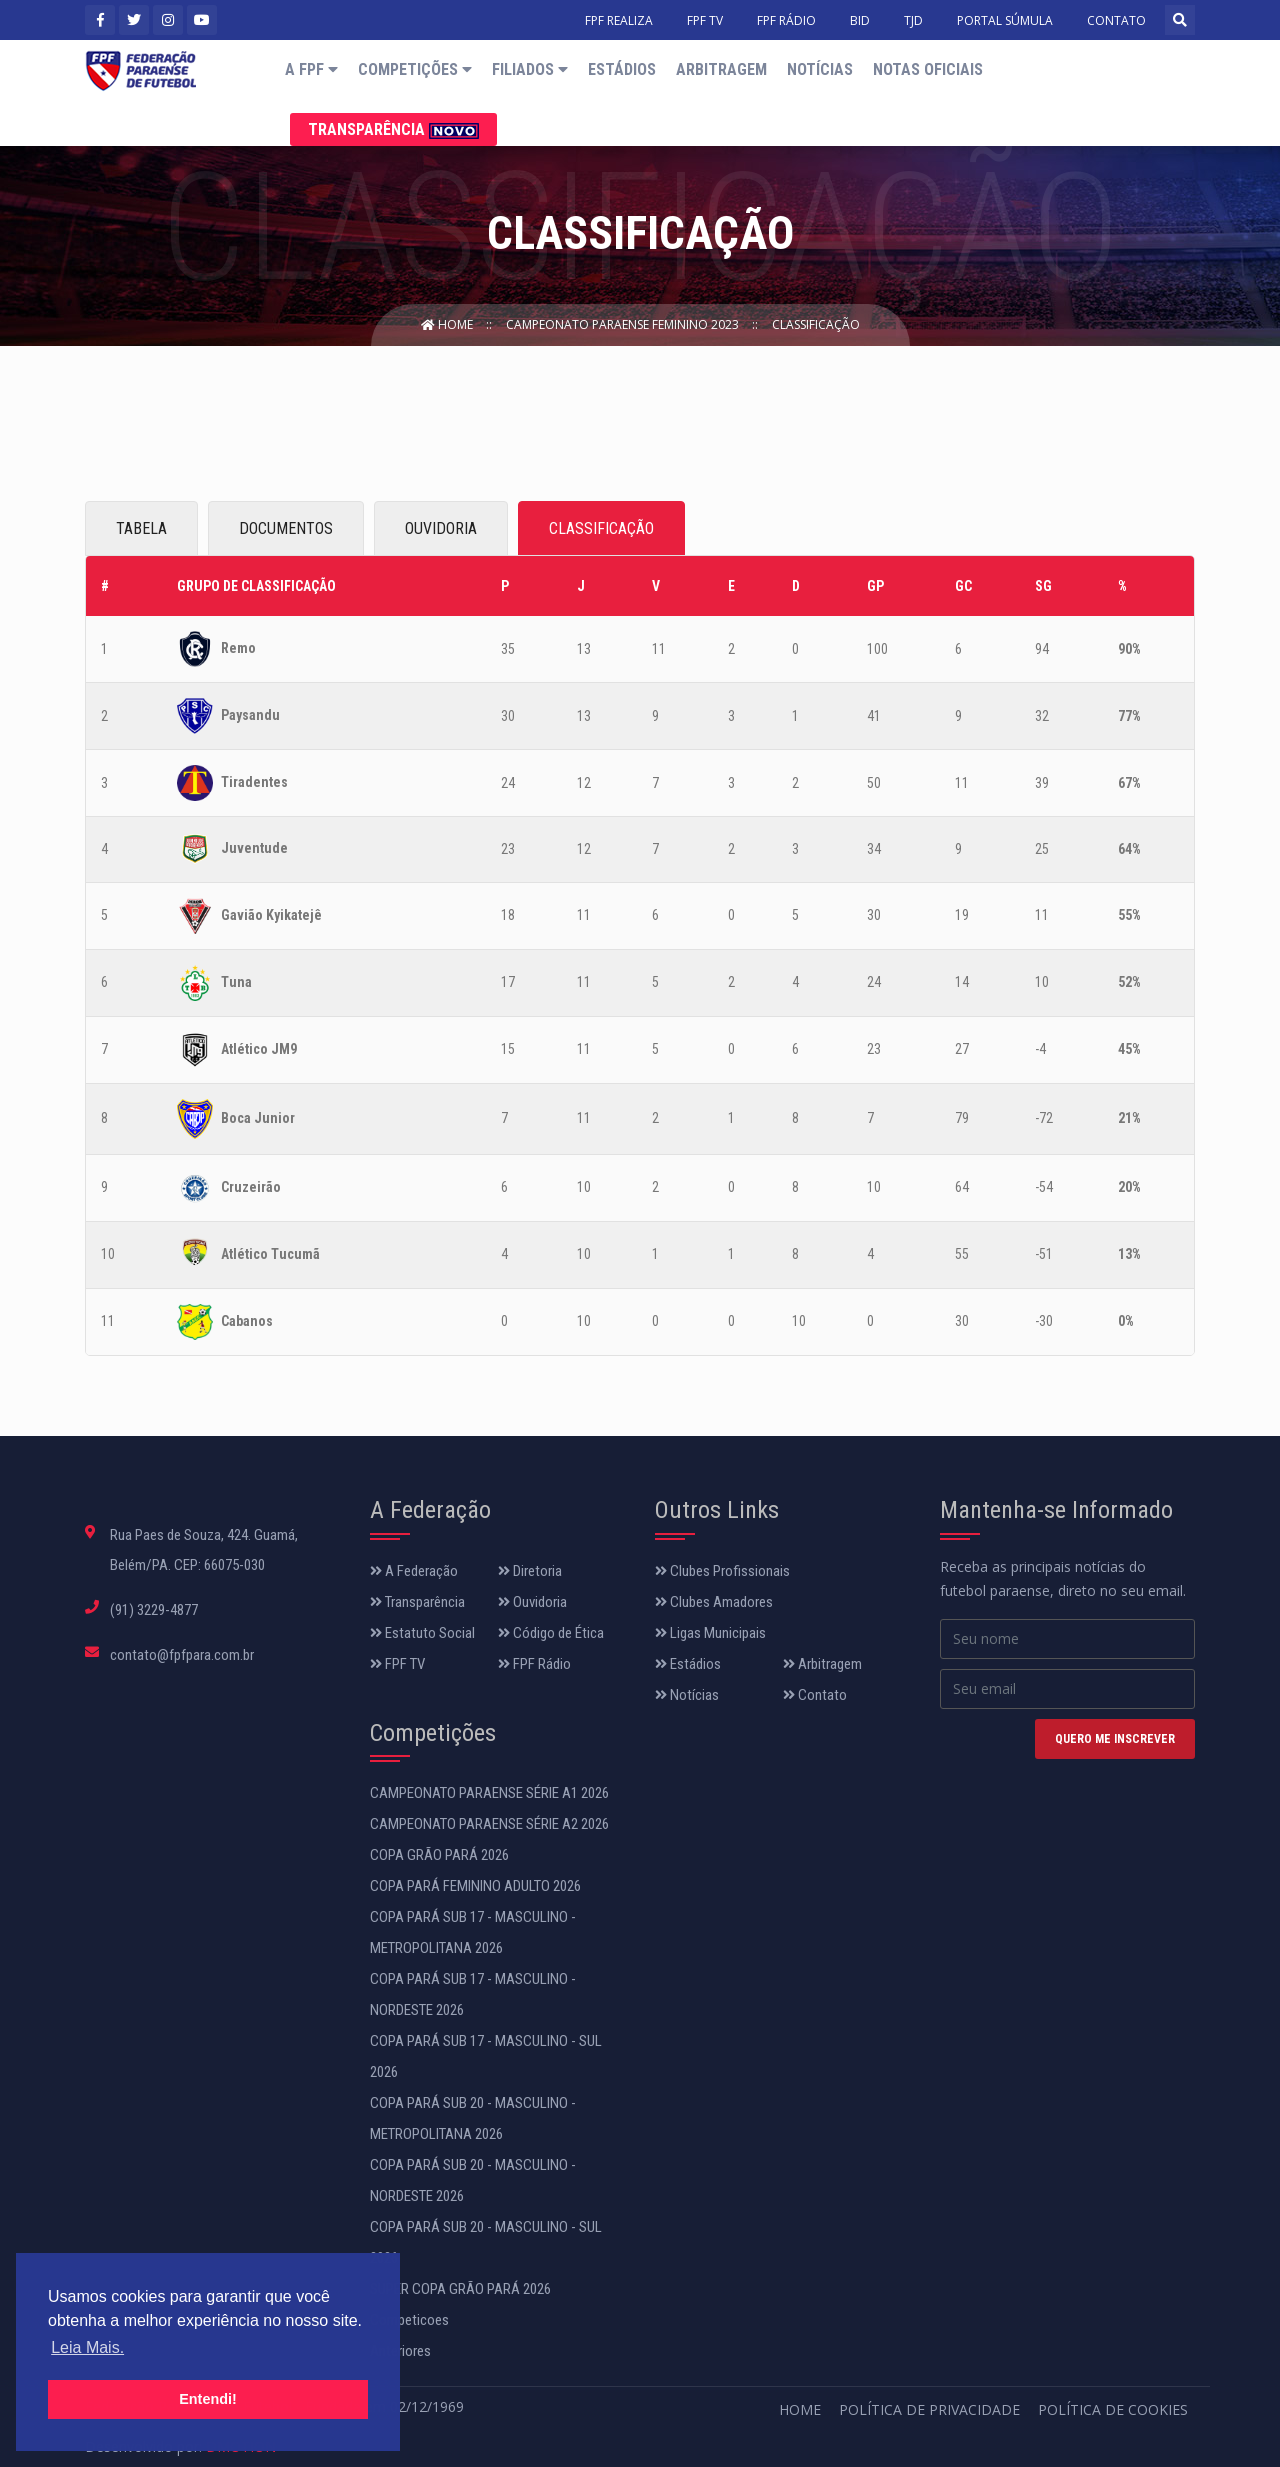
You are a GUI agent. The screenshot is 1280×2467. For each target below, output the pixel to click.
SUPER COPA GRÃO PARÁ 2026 (460, 2289)
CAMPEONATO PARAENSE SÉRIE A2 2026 (489, 1824)
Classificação (816, 324)
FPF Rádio (534, 1664)
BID (860, 20)
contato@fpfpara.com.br (182, 1655)
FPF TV (705, 20)
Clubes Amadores (714, 1602)
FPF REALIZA (619, 20)
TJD (913, 20)
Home (448, 324)
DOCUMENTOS (286, 528)
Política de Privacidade (929, 2409)
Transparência (393, 129)
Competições (415, 69)
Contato (815, 1695)
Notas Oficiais (928, 69)
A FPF (311, 69)
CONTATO (1116, 20)
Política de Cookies (1113, 2409)
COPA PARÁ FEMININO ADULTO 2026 (475, 1886)
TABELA (141, 528)
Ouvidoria (532, 1602)
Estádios (622, 69)
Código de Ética (551, 1633)
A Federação (414, 1571)
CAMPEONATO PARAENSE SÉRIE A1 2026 (489, 1793)
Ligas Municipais (710, 1633)
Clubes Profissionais (722, 1571)
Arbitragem (721, 69)
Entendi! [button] (208, 2399)
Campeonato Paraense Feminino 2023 (624, 324)
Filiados (530, 69)
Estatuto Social (422, 1633)
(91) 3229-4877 (154, 1610)
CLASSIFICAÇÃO (601, 528)
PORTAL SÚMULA (1005, 20)
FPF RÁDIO (786, 20)
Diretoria (530, 1571)
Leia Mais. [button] (87, 2347)
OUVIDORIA (441, 528)
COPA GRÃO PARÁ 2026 (439, 1855)
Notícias (820, 69)
